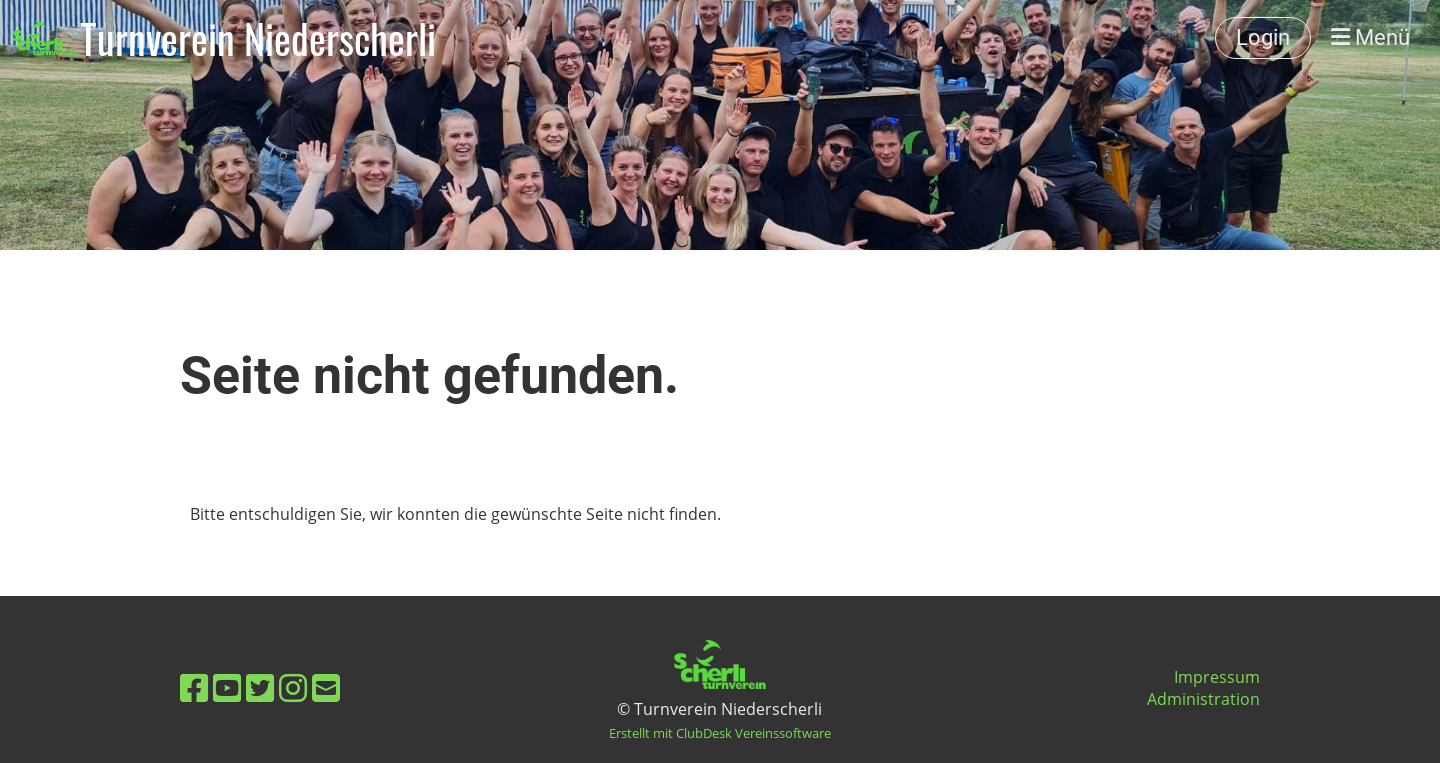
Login (1263, 37)
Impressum (1217, 677)
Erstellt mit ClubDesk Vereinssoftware (720, 733)
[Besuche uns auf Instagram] (293, 687)
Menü (1370, 37)
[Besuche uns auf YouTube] (227, 687)
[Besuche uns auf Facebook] (194, 687)
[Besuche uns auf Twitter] (260, 687)
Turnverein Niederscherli (258, 38)
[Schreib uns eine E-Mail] (326, 687)
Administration (1203, 699)
